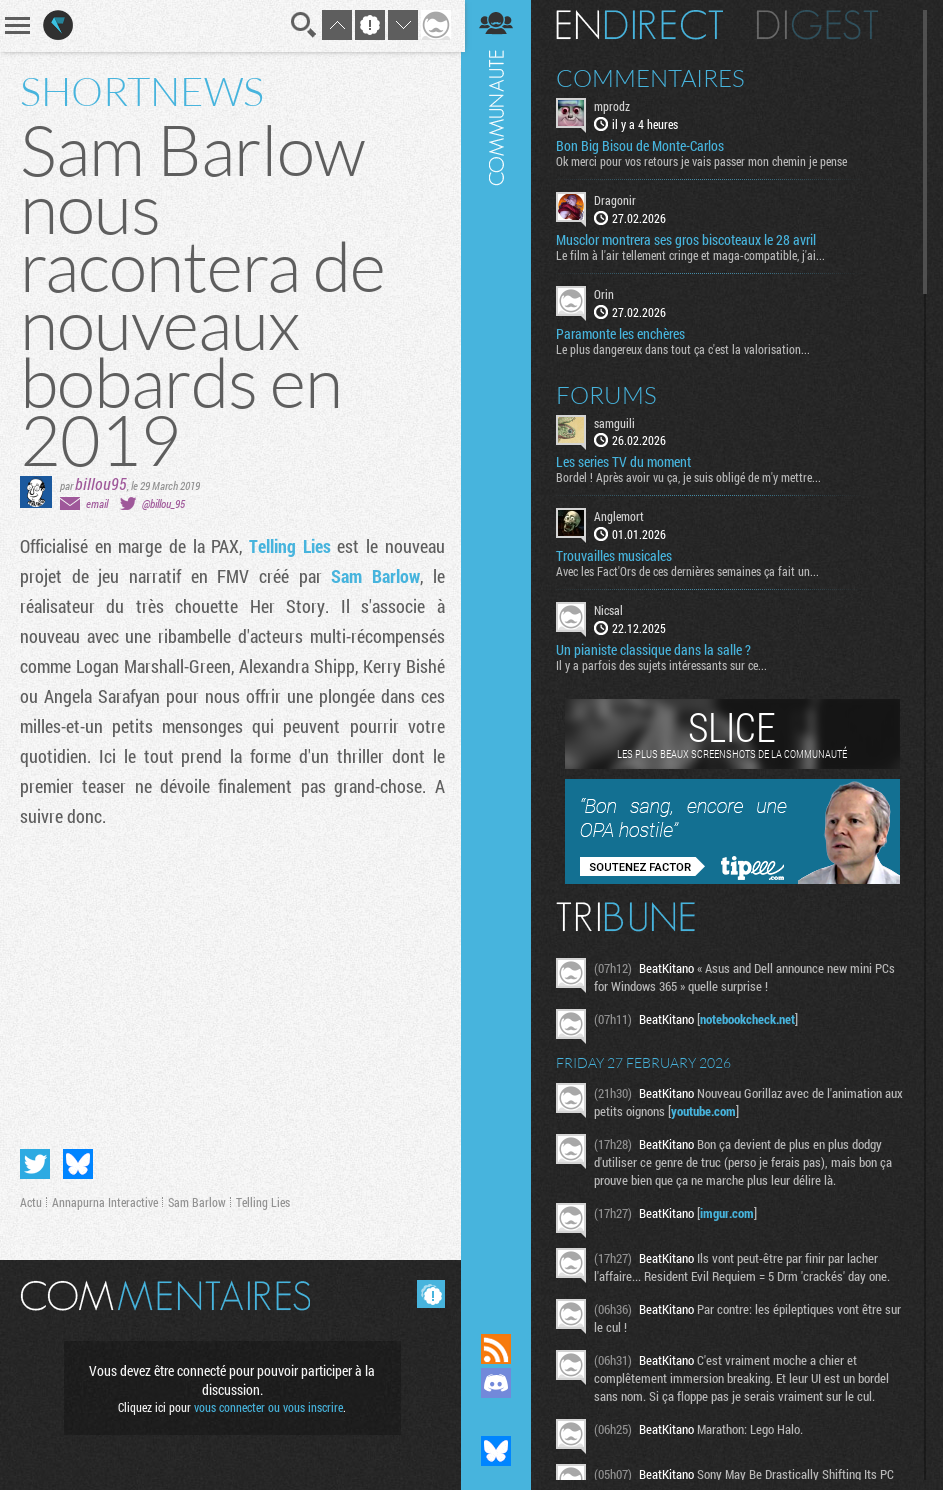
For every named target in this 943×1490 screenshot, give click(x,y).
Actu (31, 1202)
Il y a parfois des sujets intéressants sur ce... (663, 665)
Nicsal (610, 610)
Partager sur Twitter (35, 1164)
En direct (641, 25)
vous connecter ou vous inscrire (268, 1407)
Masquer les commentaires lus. (429, 1294)
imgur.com (729, 1213)
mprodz (614, 106)
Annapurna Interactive (105, 1202)
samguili (616, 422)
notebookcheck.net (749, 1019)
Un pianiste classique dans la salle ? (655, 650)
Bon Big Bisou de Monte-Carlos (642, 146)
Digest (819, 25)
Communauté (498, 647)
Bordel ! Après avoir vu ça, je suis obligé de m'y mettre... (690, 477)
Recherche (302, 25)
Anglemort (621, 516)
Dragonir (617, 200)
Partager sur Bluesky (78, 1164)
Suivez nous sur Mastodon (498, 1417)
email (97, 503)
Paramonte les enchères (622, 333)
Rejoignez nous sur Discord (498, 1383)
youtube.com (726, 1111)
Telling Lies (289, 546)
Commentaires (652, 78)
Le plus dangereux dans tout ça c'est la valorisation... (685, 348)
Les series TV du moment (625, 462)
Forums (608, 394)
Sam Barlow (374, 576)
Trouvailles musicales (616, 556)
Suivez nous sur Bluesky (498, 1451)
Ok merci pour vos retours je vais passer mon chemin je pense (703, 161)
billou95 (101, 483)
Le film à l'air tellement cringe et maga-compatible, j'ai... (692, 255)
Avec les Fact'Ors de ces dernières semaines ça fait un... (689, 571)
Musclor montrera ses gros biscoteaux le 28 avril (688, 240)
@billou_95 (163, 503)
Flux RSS (498, 1349)
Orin (606, 294)
